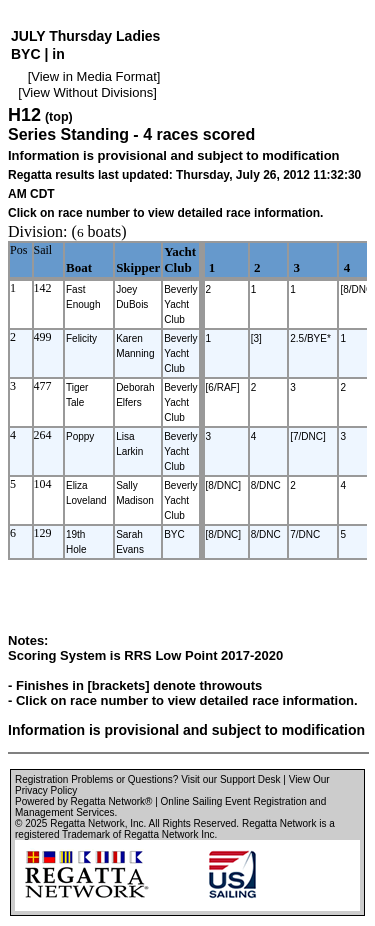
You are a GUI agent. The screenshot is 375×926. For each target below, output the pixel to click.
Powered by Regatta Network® (83, 801)
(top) (59, 117)
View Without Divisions (87, 92)
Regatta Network (87, 823)
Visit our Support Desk (230, 779)
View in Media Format (93, 76)
